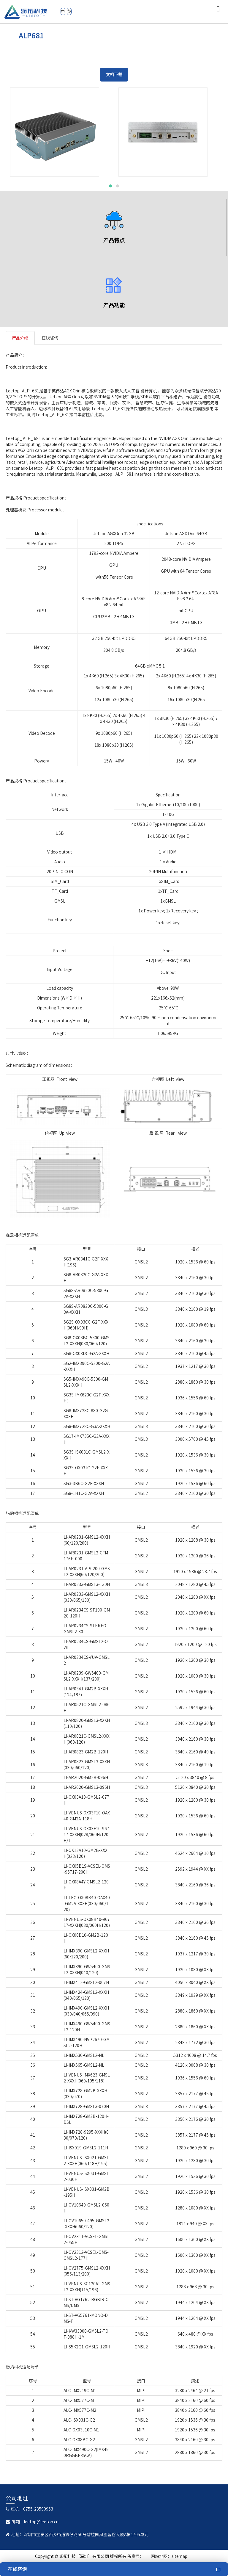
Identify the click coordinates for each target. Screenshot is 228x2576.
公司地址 (17, 2498)
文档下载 (114, 75)
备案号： (135, 2556)
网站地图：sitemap (169, 2556)
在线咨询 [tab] (50, 338)
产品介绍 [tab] (20, 338)
